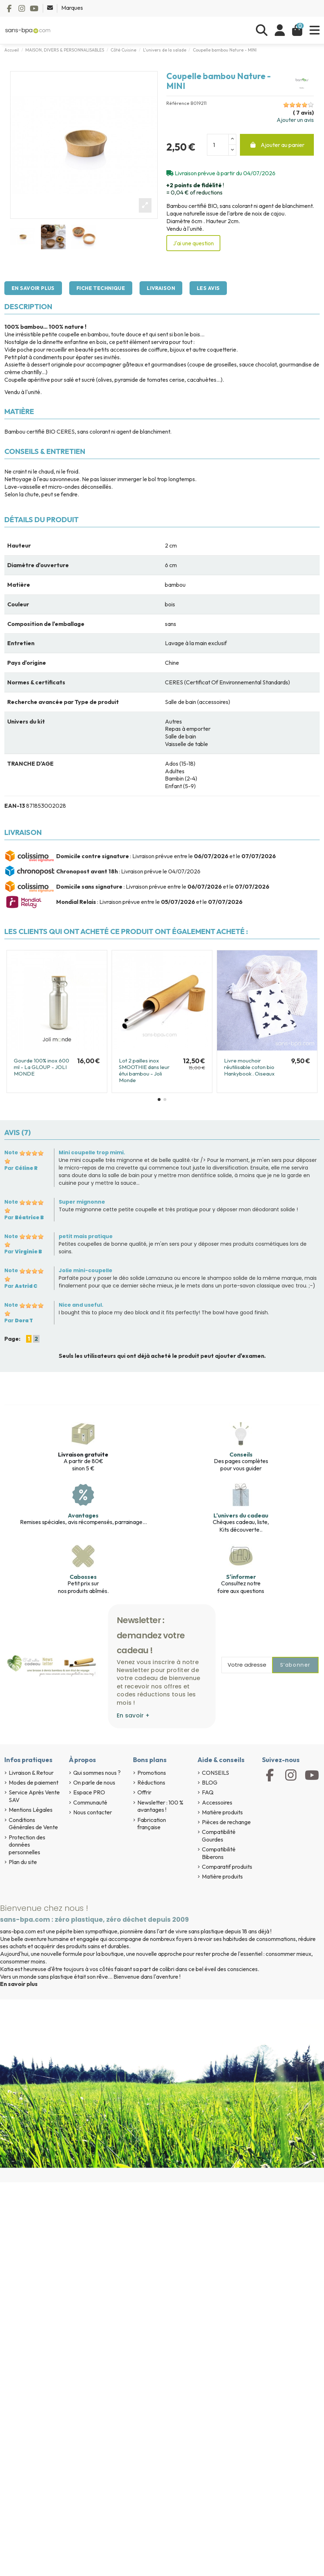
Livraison (161, 288)
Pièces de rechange (226, 1822)
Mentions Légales (31, 1809)
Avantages (83, 1515)
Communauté (90, 1802)
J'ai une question (193, 243)
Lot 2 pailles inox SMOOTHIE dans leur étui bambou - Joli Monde (144, 1070)
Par (21, 1168)
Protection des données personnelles (27, 1845)
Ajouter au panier (276, 144)
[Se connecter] (279, 30)
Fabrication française (151, 1823)
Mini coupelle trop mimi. (92, 1152)
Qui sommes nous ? (97, 1772)
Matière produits (222, 1812)
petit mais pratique (86, 1236)
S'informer (241, 1576)
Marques (72, 7)
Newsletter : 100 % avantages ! (160, 1806)
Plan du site (23, 1862)
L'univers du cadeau (240, 1515)
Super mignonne (82, 1201)
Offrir (144, 1792)
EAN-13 (14, 805)
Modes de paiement (33, 1782)
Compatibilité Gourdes (219, 1835)
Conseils (241, 1454)
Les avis (208, 288)
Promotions (151, 1772)
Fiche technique (100, 288)
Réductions (151, 1782)
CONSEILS (215, 1772)
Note (11, 1152)
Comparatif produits (227, 1866)
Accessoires (217, 1802)
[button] (159, 1099)
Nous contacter (92, 1812)
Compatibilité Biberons (219, 1853)
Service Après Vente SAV (34, 1796)
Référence (178, 103)
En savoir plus (33, 288)
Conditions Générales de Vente (33, 1823)
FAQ (207, 1792)
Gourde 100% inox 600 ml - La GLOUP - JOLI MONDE (41, 1067)
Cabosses (83, 1576)
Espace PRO (89, 1792)
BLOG (209, 1782)
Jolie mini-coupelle (85, 1270)
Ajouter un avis (295, 119)
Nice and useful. (81, 1305)
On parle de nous (94, 1782)
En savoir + (133, 1715)
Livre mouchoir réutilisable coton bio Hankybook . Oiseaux (249, 1067)
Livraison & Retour (31, 1772)
